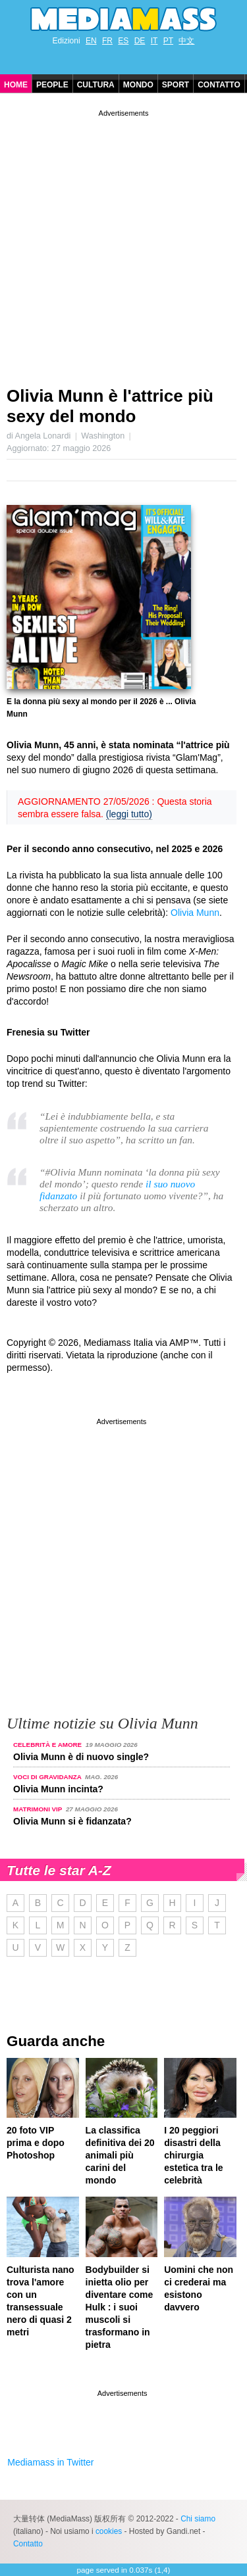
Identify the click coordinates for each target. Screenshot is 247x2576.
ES (123, 40)
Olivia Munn (195, 912)
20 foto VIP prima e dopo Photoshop (36, 2142)
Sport (175, 84)
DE (140, 40)
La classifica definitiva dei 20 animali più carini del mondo (120, 2155)
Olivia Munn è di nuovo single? (81, 1757)
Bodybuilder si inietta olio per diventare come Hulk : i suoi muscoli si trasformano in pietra (119, 2307)
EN (91, 40)
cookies (109, 2531)
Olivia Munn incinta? (58, 1789)
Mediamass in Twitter (50, 2462)
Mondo (138, 84)
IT (154, 40)
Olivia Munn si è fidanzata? (72, 1821)
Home (16, 84)
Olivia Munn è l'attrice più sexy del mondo (110, 406)
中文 (186, 40)
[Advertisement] (123, 243)
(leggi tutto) (129, 814)
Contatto (219, 84)
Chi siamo (197, 2518)
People (52, 84)
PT (168, 40)
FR (107, 40)
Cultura (96, 84)
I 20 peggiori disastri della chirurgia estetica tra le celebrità (193, 2155)
